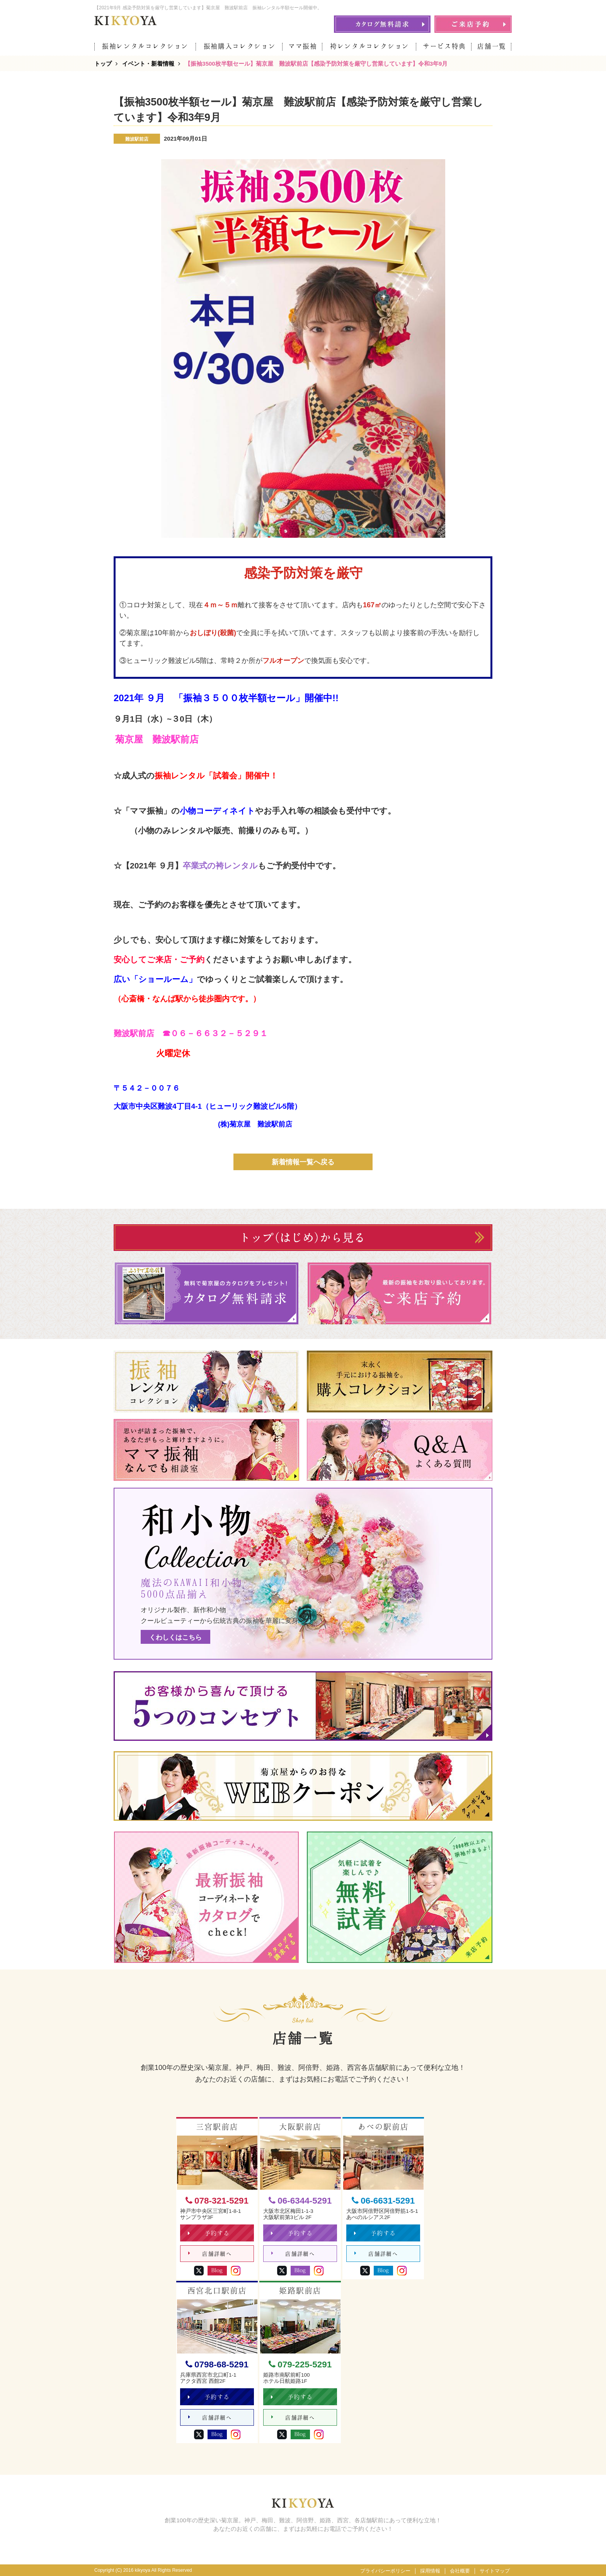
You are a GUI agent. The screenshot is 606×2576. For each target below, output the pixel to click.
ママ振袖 (302, 46)
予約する (209, 2233)
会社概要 (460, 2571)
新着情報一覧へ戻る (303, 1162)
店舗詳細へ (210, 2254)
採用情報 (430, 2571)
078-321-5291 (217, 2201)
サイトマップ (495, 2571)
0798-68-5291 (217, 2364)
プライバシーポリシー (385, 2571)
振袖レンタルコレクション (145, 46)
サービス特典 (444, 46)
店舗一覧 (491, 46)
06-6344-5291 (300, 2201)
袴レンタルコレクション (369, 46)
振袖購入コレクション (240, 46)
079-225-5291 (300, 2364)
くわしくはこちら (175, 1637)
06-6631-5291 (383, 2201)
